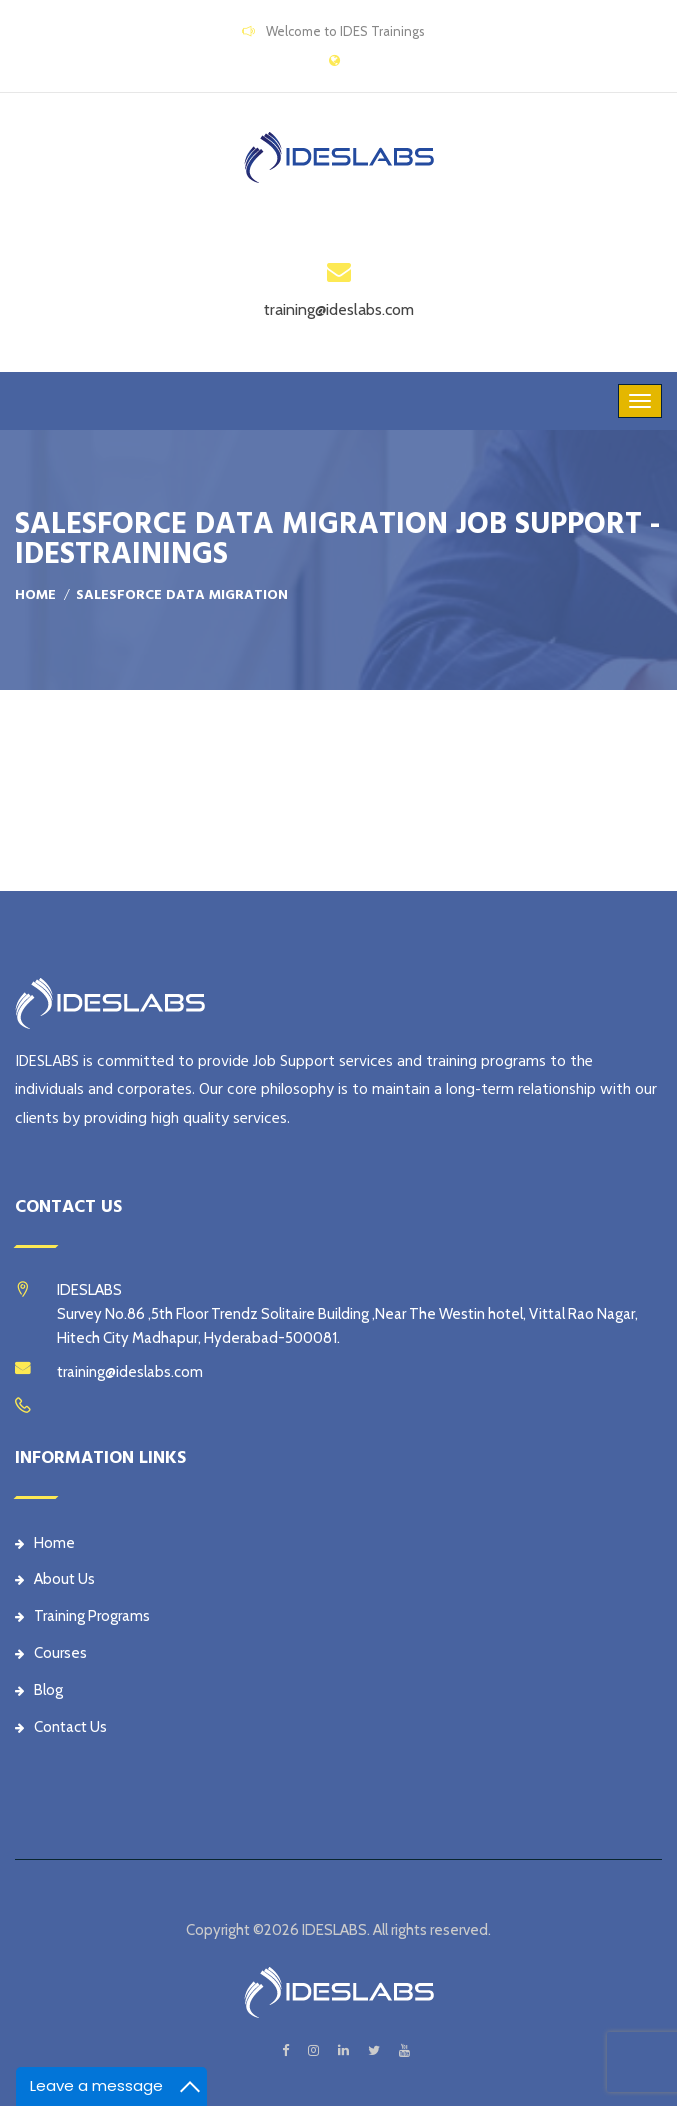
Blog (39, 1690)
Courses (51, 1653)
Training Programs (82, 1616)
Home (35, 595)
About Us (55, 1579)
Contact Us (61, 1727)
